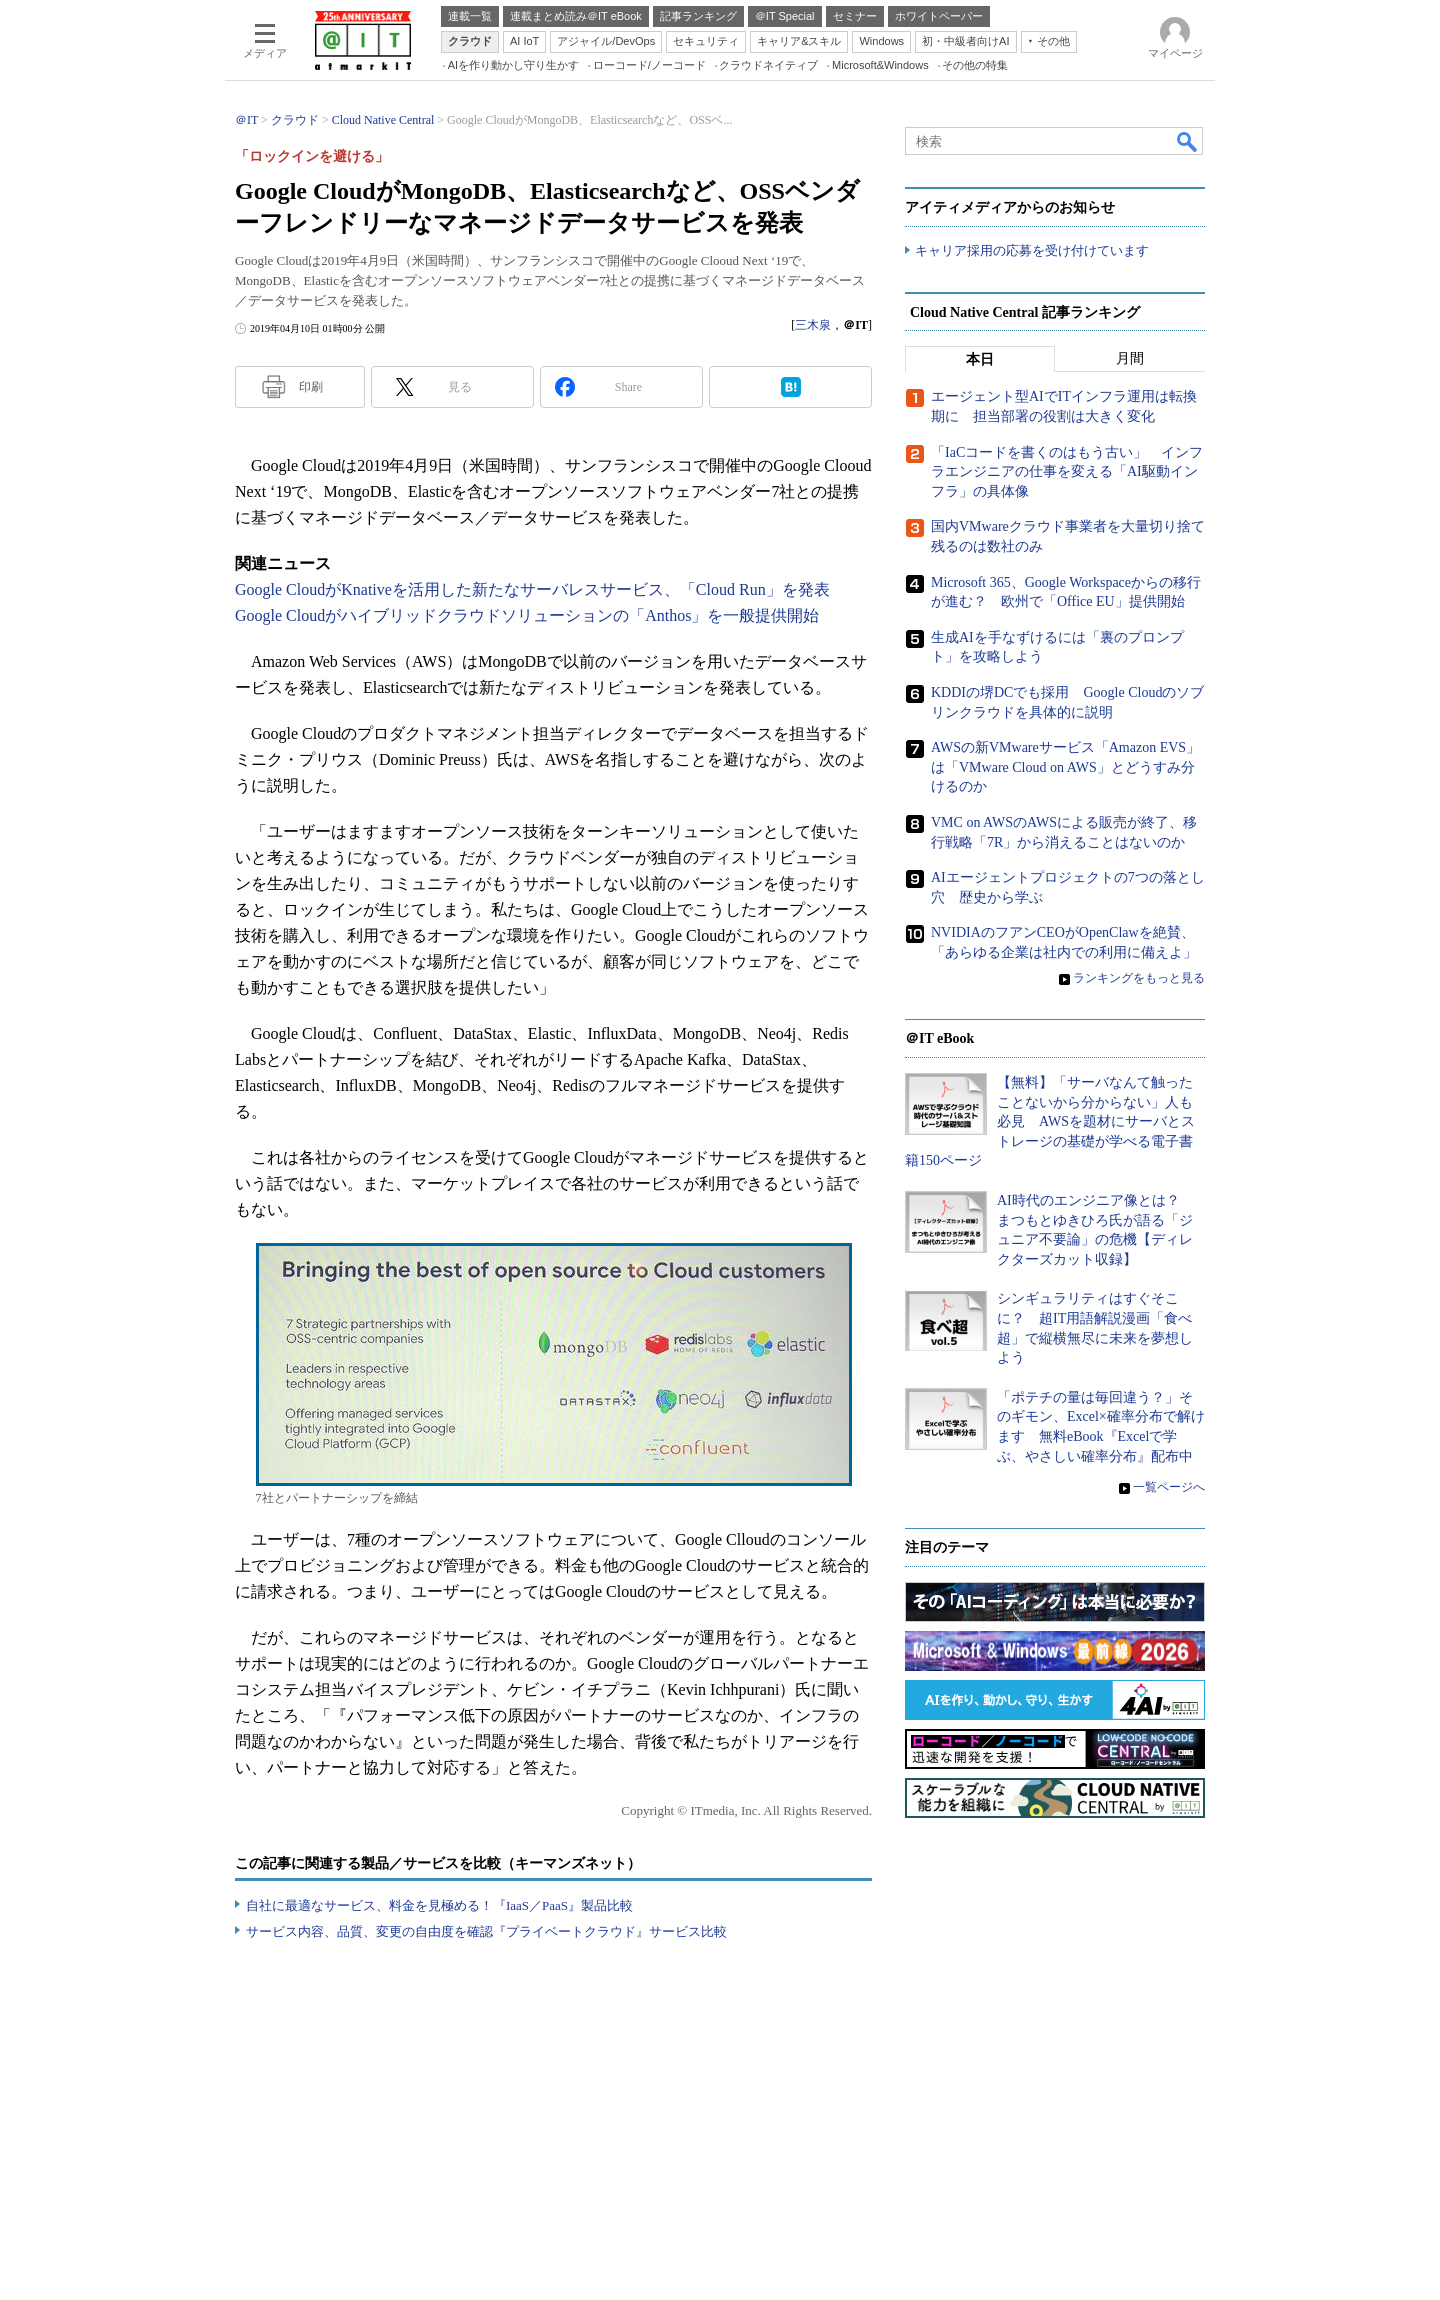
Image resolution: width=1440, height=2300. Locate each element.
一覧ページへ (1169, 1488)
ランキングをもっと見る (1139, 979)
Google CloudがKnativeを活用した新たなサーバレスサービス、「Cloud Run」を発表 (532, 589)
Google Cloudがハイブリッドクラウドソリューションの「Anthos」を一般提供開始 (527, 615)
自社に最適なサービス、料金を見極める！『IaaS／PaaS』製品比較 (439, 1905)
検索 (1188, 141)
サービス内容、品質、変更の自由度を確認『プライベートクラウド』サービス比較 (486, 1931)
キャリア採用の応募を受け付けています (1032, 250)
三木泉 (813, 325)
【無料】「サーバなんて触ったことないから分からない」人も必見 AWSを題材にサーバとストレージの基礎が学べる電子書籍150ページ (1050, 1121)
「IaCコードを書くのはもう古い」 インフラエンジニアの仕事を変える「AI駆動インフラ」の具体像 (1067, 472)
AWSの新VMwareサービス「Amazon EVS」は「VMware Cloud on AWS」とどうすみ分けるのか (1065, 767)
